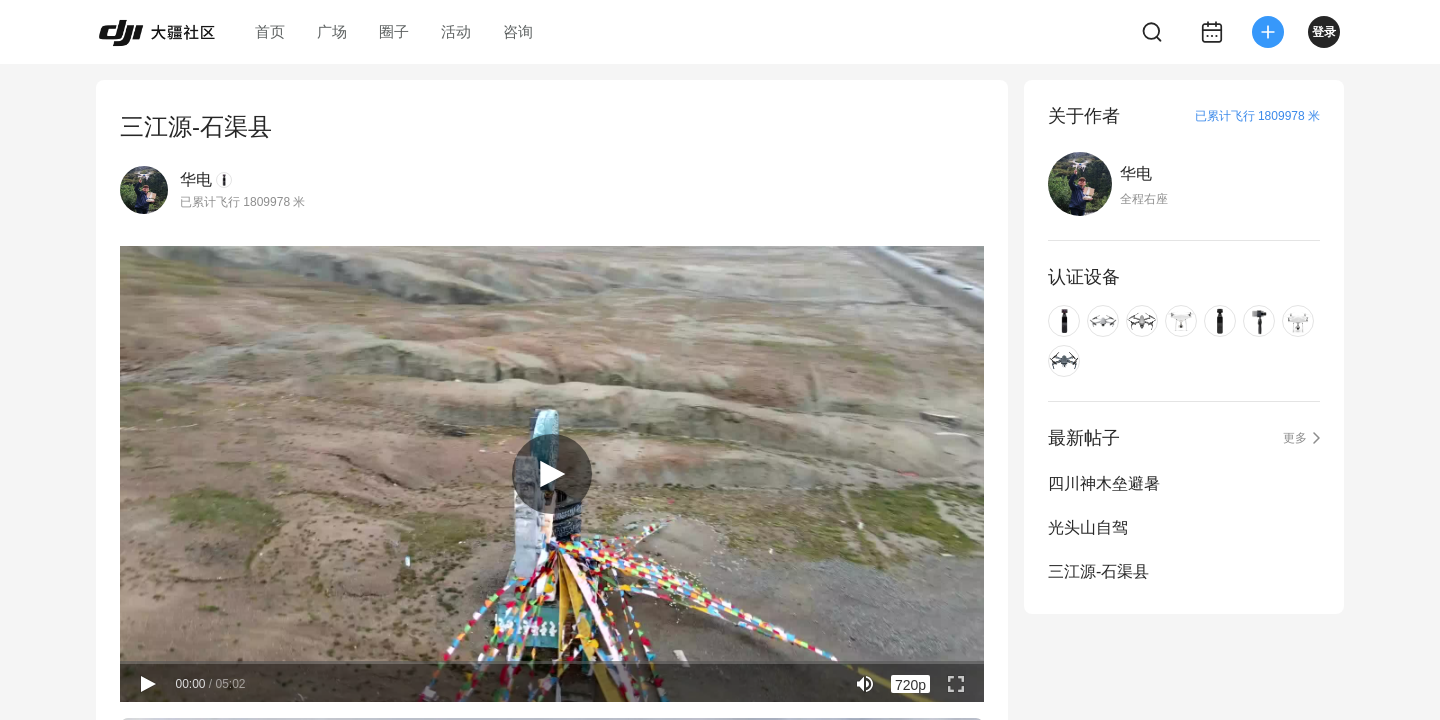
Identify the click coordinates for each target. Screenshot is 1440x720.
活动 (456, 31)
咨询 (518, 31)
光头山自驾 (1088, 527)
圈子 (394, 31)
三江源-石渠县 (1098, 571)
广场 (332, 31)
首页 (270, 31)
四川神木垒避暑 (1104, 483)
